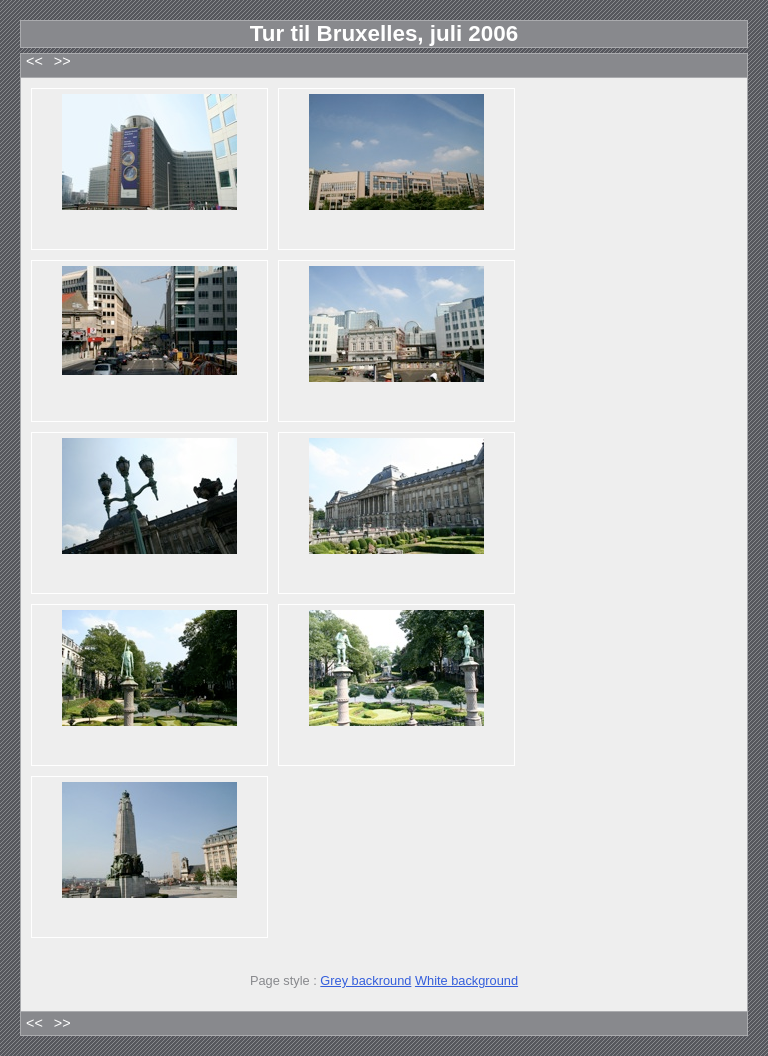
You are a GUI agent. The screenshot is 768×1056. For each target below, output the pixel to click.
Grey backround (365, 980)
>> (62, 61)
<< (34, 61)
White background (466, 980)
